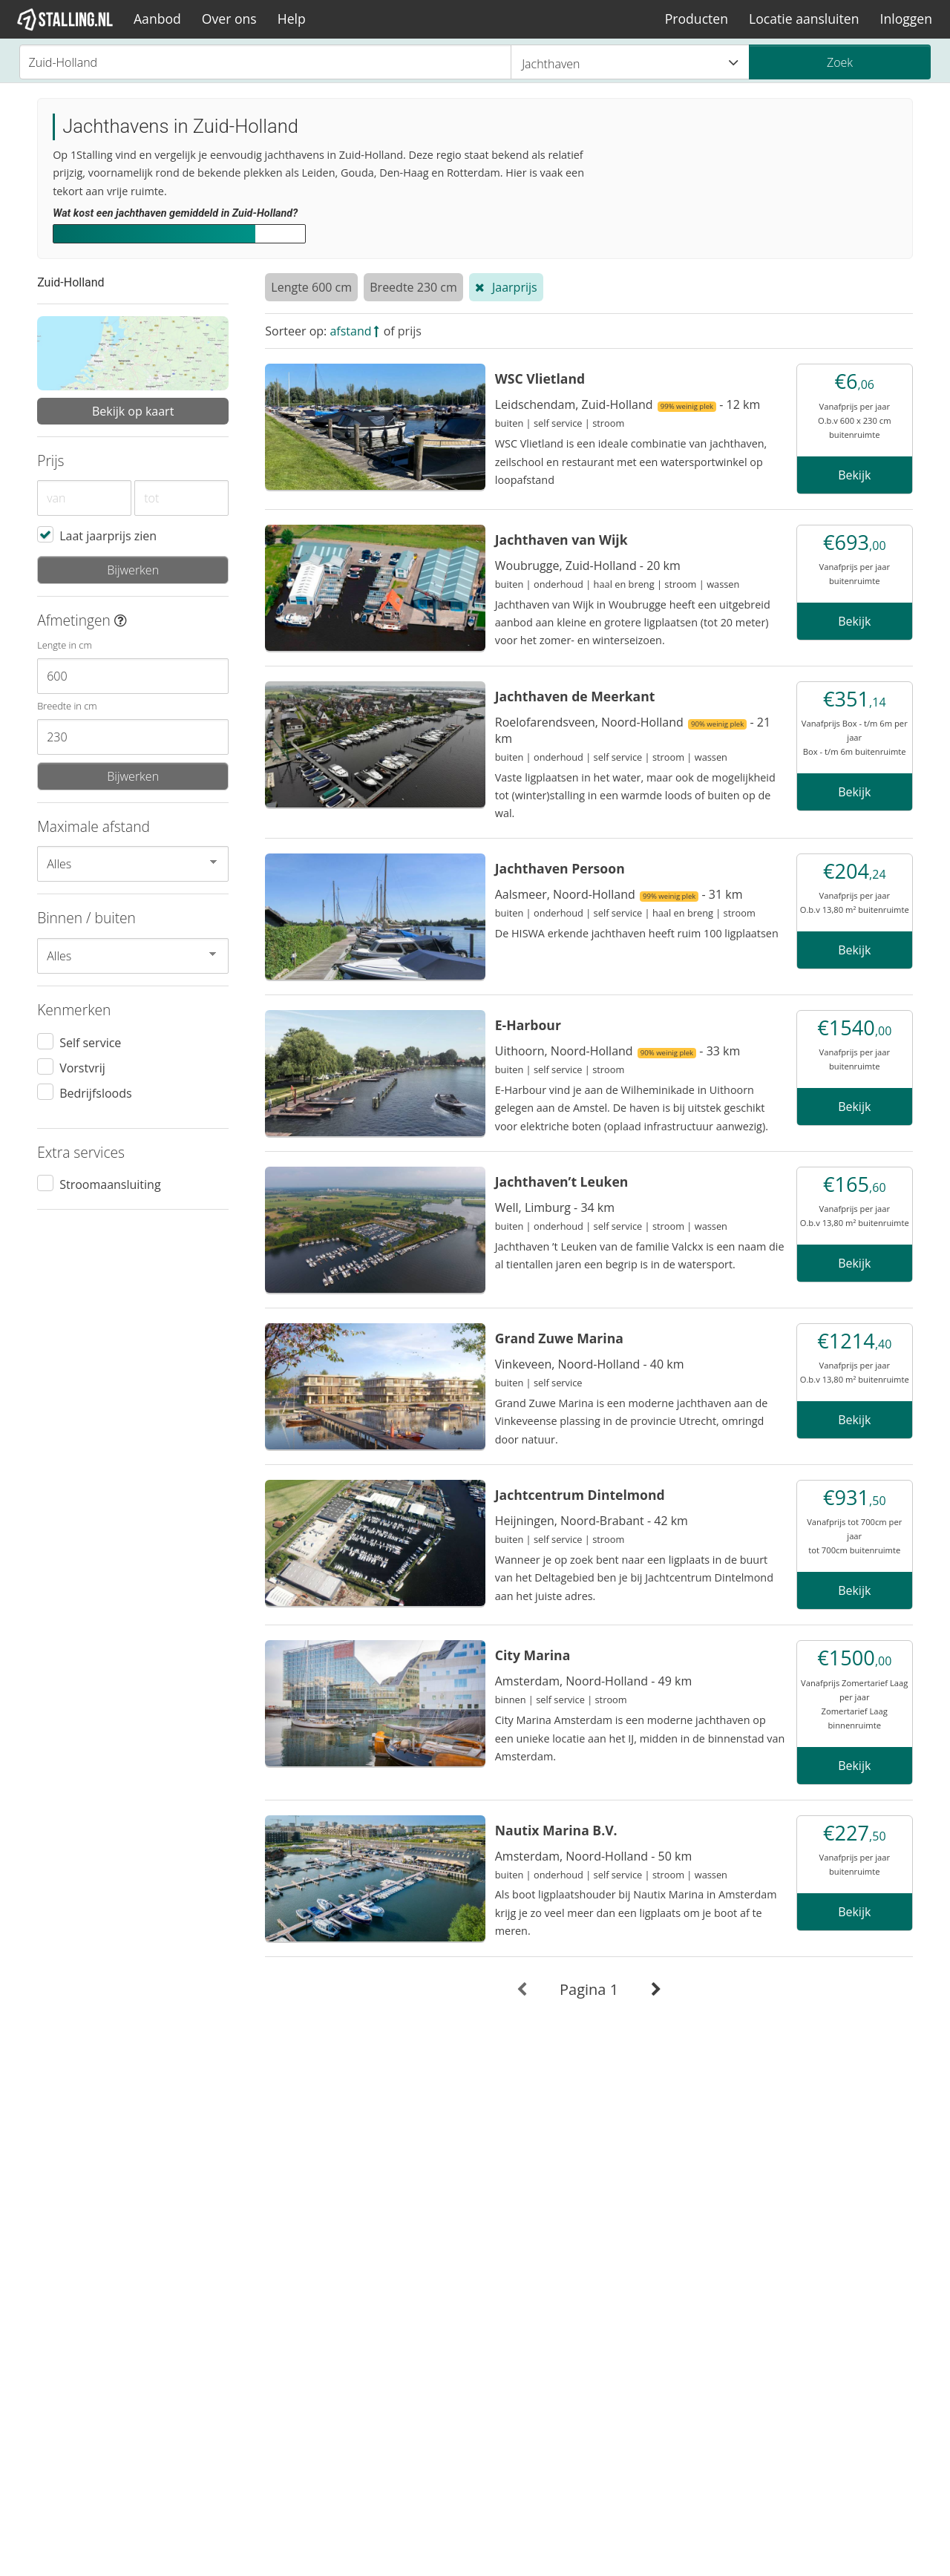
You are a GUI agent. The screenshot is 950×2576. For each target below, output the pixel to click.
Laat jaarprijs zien (108, 535)
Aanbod (157, 18)
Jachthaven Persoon (560, 868)
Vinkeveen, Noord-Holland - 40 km (589, 1364)
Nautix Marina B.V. (556, 1830)
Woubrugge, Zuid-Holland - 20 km (588, 565)
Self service (90, 1042)
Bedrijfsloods (95, 1092)
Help (292, 18)
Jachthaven (630, 63)
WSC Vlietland (540, 378)
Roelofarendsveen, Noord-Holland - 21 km (632, 730)
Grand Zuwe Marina (559, 1338)
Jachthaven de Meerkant (575, 696)
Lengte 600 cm (311, 287)
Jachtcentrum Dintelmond (580, 1495)
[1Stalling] (65, 19)
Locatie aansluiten (804, 18)
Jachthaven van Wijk (561, 539)
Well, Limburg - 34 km (555, 1207)
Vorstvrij (82, 1067)
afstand (350, 331)
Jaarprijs (514, 287)
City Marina (533, 1655)
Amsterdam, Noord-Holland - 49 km (593, 1681)
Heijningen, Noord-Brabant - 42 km (591, 1521)
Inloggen (905, 18)
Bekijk (854, 475)
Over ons (229, 18)
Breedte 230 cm (413, 287)
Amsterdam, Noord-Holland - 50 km (593, 1856)
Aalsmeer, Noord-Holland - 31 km (619, 894)
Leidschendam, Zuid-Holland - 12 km (627, 404)
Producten (696, 18)
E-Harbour (528, 1025)
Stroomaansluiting (109, 1184)
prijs (410, 331)
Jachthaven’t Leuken (562, 1181)
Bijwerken (133, 570)
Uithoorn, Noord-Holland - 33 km (618, 1051)
